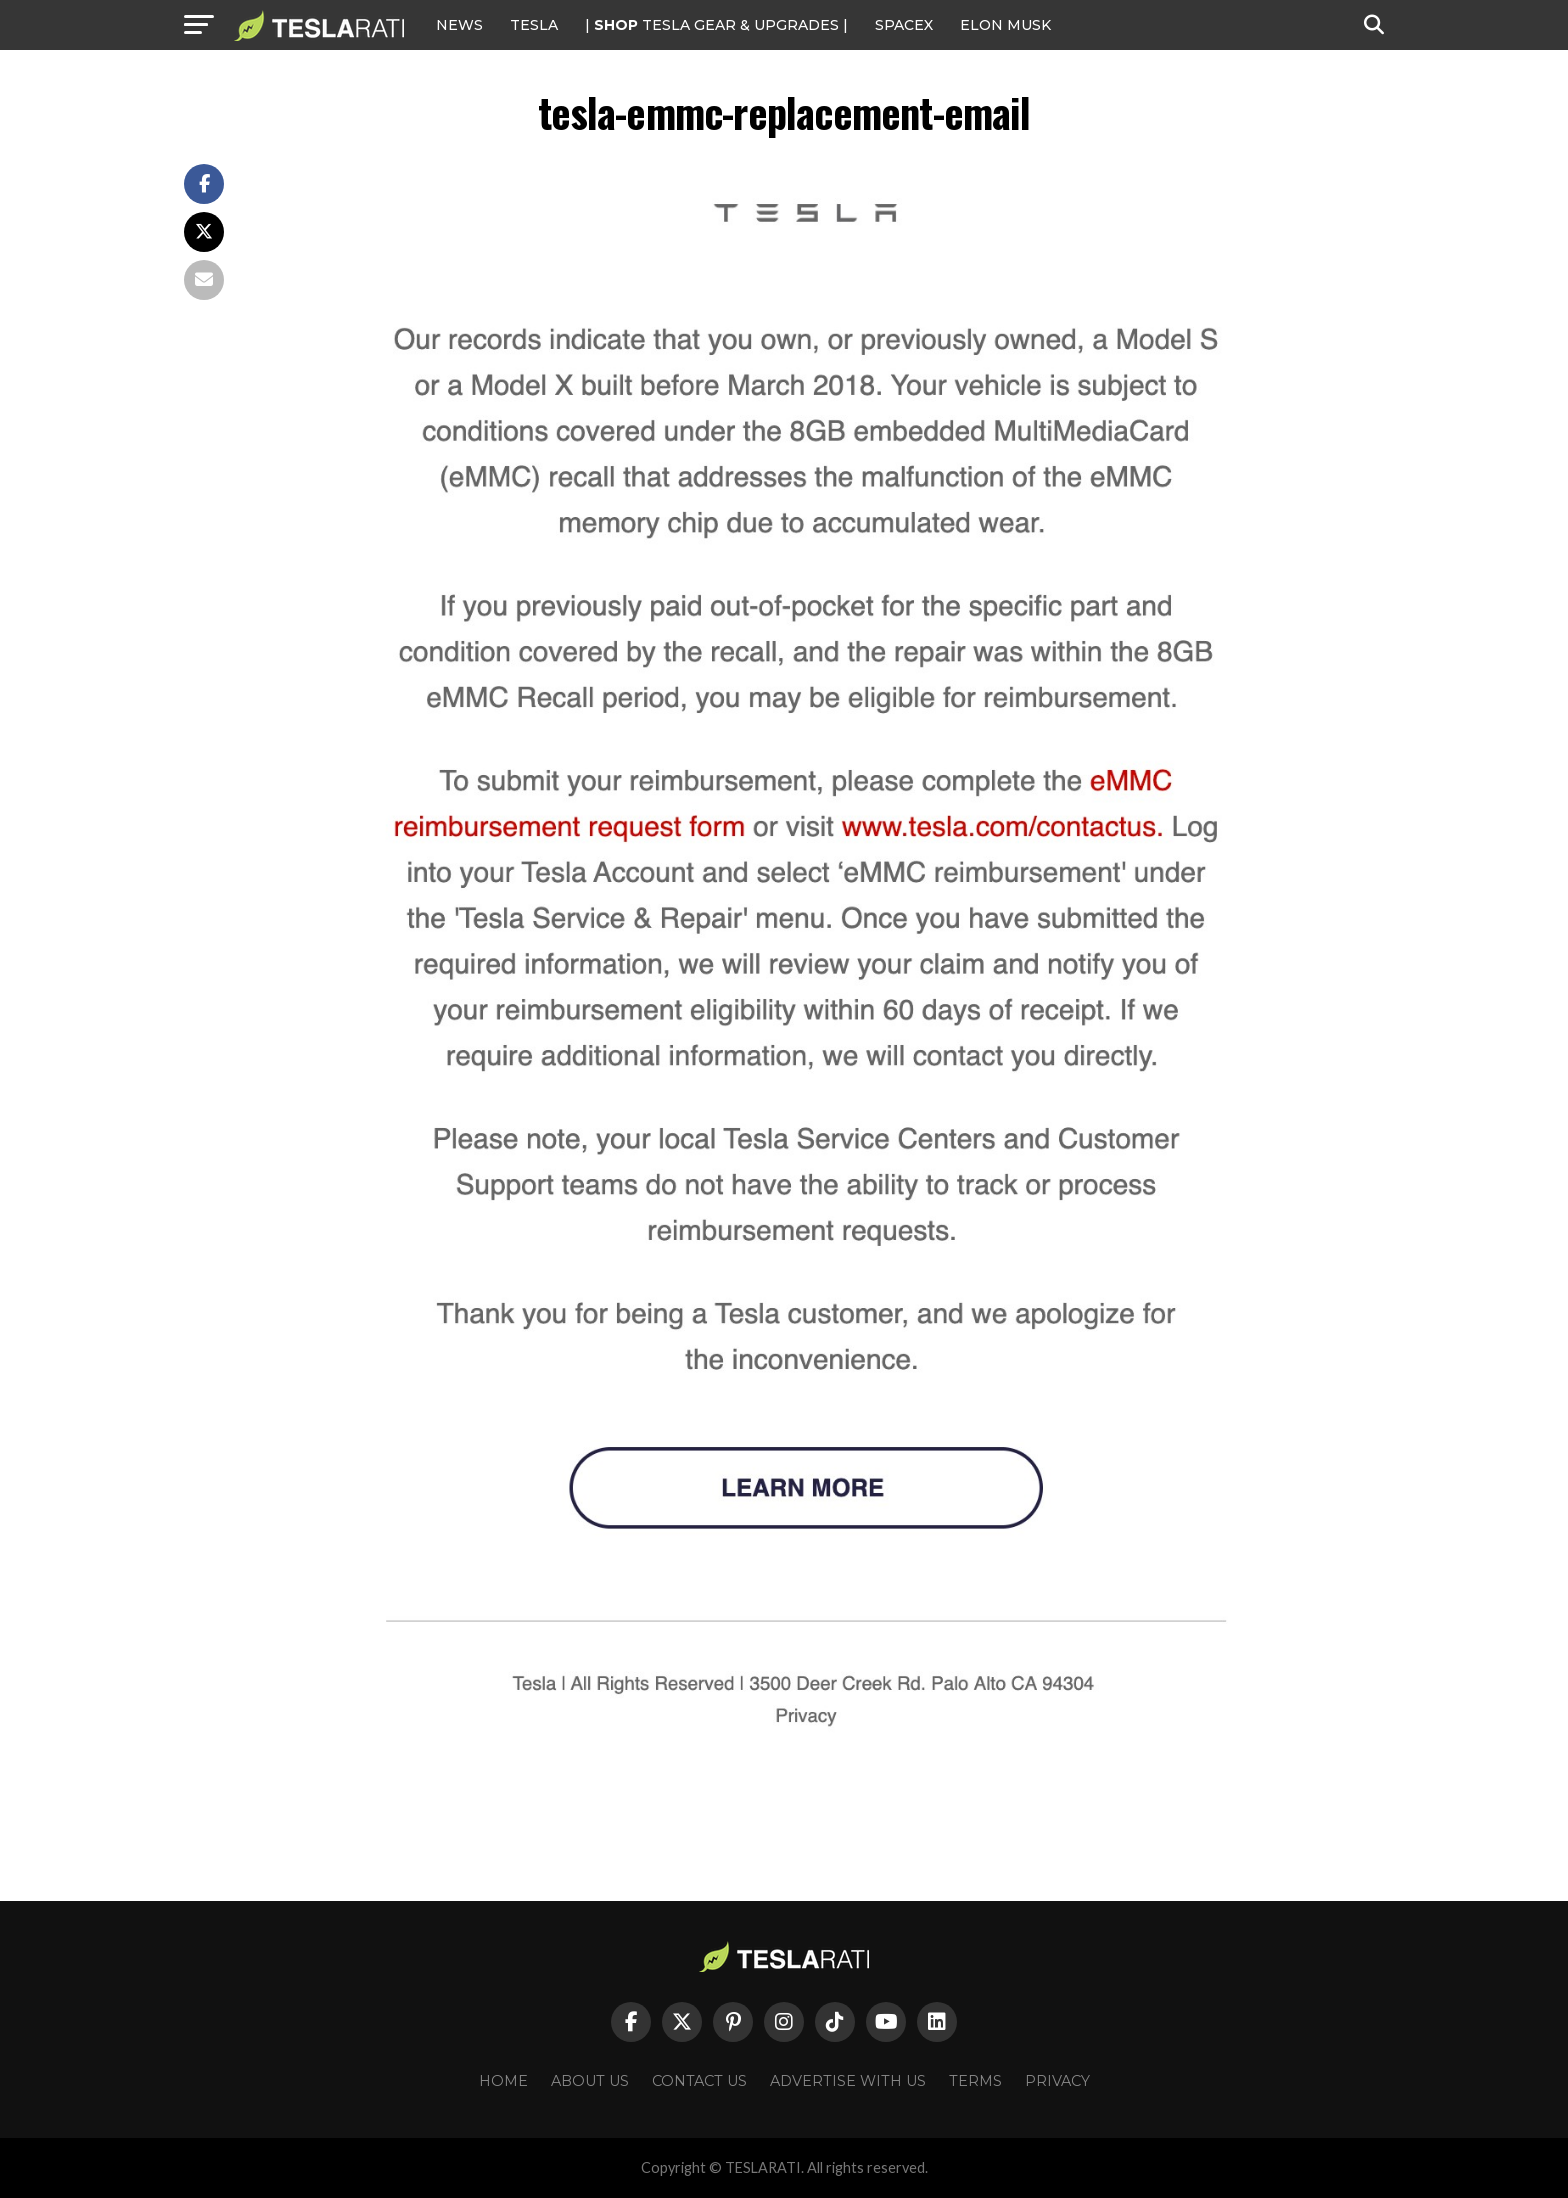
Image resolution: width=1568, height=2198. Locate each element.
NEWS (459, 25)
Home (503, 2081)
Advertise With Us (848, 2081)
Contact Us (699, 2081)
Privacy (1057, 2081)
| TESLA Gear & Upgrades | (716, 25)
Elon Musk (1005, 25)
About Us (590, 2081)
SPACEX (904, 25)
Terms (975, 2081)
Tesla (534, 25)
